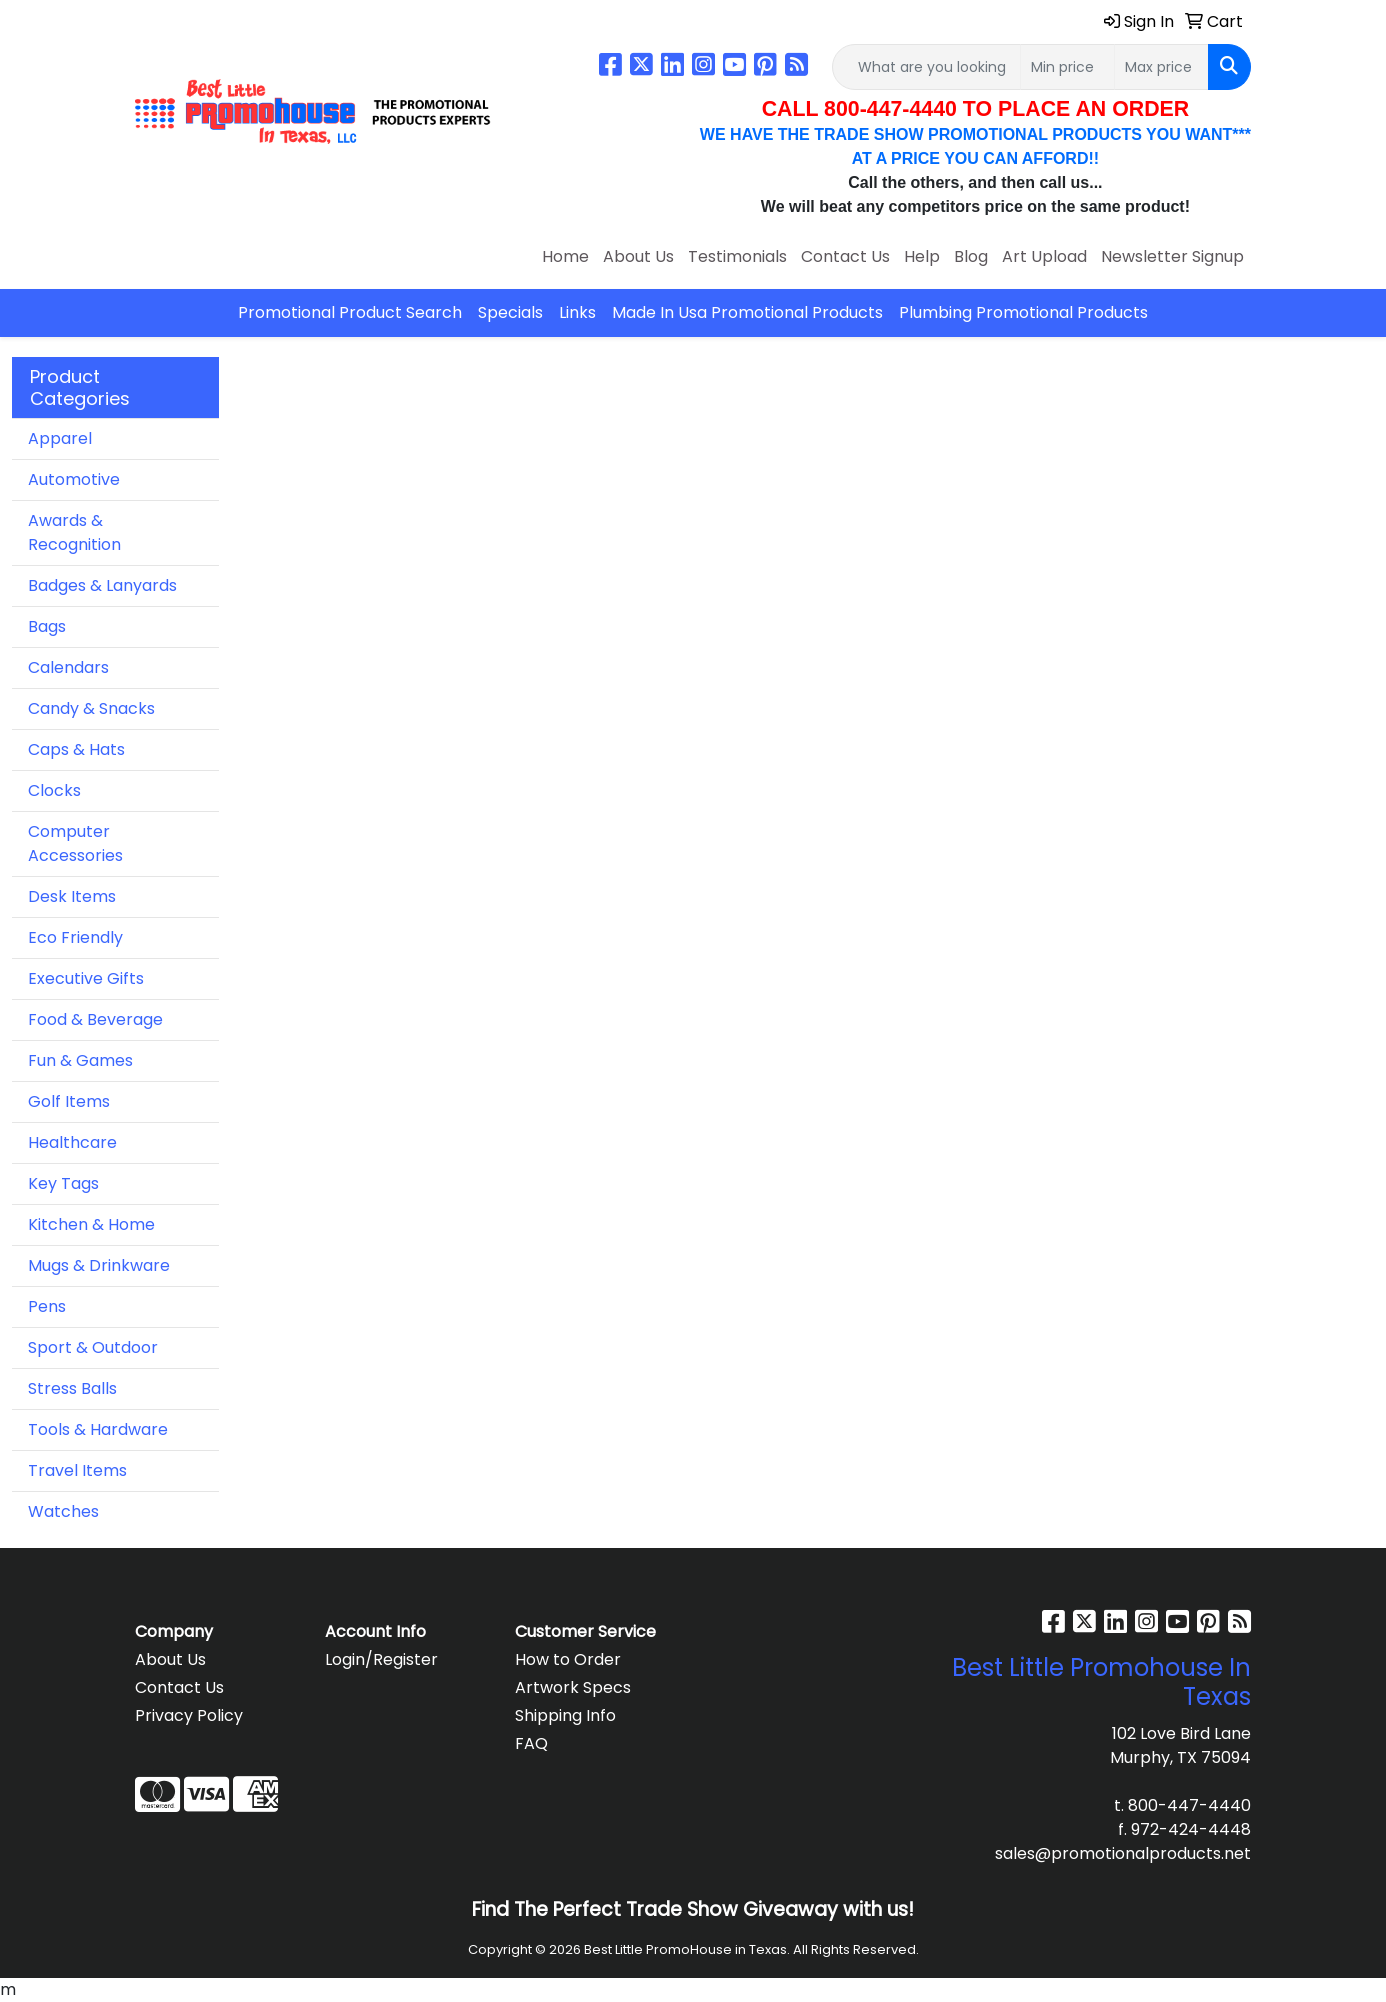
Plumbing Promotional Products (1023, 312)
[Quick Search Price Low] (1067, 67)
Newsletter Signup (1172, 256)
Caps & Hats (76, 749)
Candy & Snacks (91, 708)
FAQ (531, 1743)
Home (565, 256)
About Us (638, 256)
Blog (971, 256)
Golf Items (69, 1101)
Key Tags (63, 1183)
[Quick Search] (926, 67)
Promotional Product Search (350, 312)
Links (577, 312)
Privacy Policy (189, 1715)
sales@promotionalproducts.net (1123, 1853)
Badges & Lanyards (102, 585)
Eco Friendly (75, 937)
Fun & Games (80, 1060)
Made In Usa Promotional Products (747, 312)
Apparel (60, 438)
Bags (47, 626)
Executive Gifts (86, 978)
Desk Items (72, 896)
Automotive (74, 479)
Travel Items (77, 1470)
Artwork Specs (573, 1687)
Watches (63, 1511)
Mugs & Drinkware (99, 1265)
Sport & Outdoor (93, 1347)
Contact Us (845, 256)
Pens (47, 1306)
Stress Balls (72, 1388)
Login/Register (381, 1659)
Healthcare (72, 1142)
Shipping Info (565, 1715)
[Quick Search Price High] (1161, 67)
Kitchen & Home (91, 1224)
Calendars (68, 667)
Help (922, 256)
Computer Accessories (75, 843)
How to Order (568, 1659)
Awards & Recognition (74, 532)
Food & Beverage (95, 1019)
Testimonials (737, 256)
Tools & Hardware (98, 1429)
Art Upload (1044, 256)
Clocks (54, 790)
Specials (510, 312)
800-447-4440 (1189, 1805)
